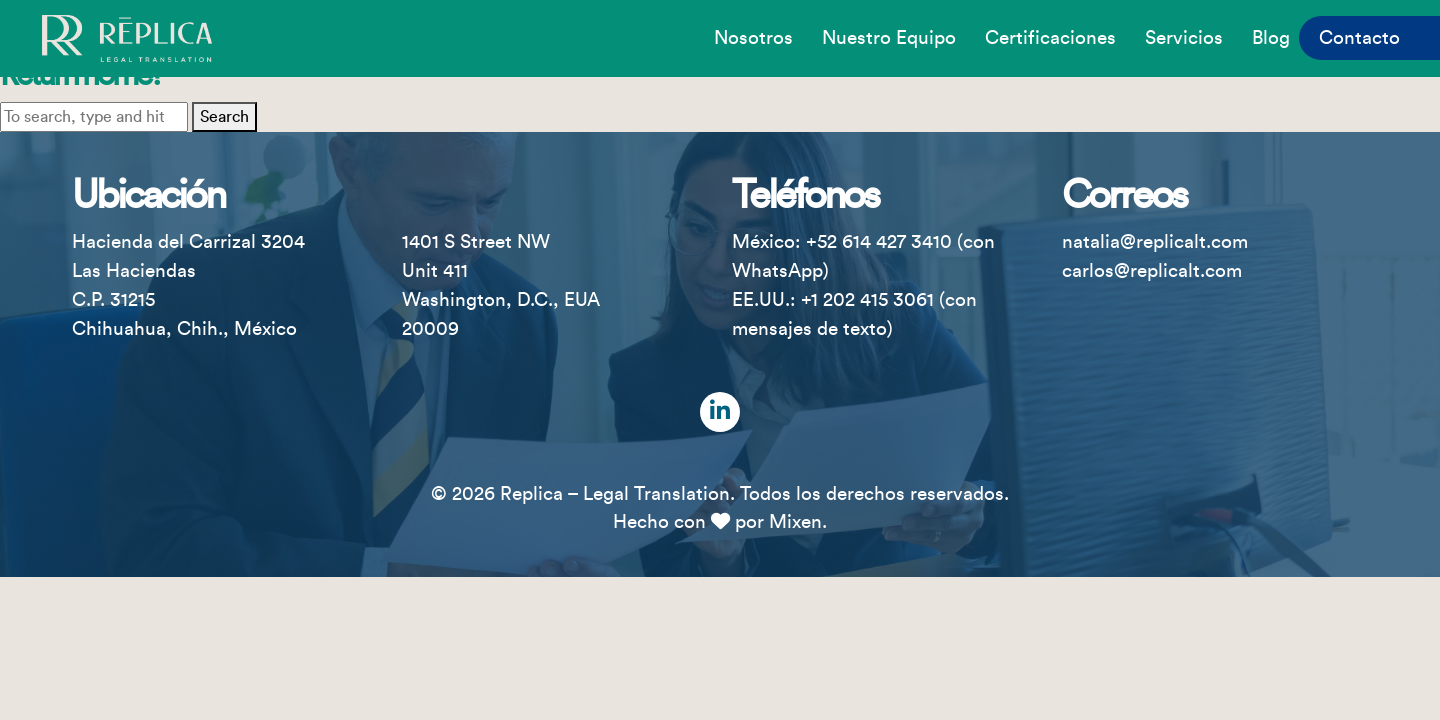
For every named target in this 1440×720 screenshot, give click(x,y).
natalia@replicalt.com (1155, 242)
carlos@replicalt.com (1152, 271)
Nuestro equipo (889, 38)
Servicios (1184, 38)
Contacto (1359, 38)
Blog (1271, 38)
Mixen (795, 522)
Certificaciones (1050, 38)
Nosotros (753, 38)
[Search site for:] (94, 117)
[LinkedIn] (720, 412)
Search (224, 117)
